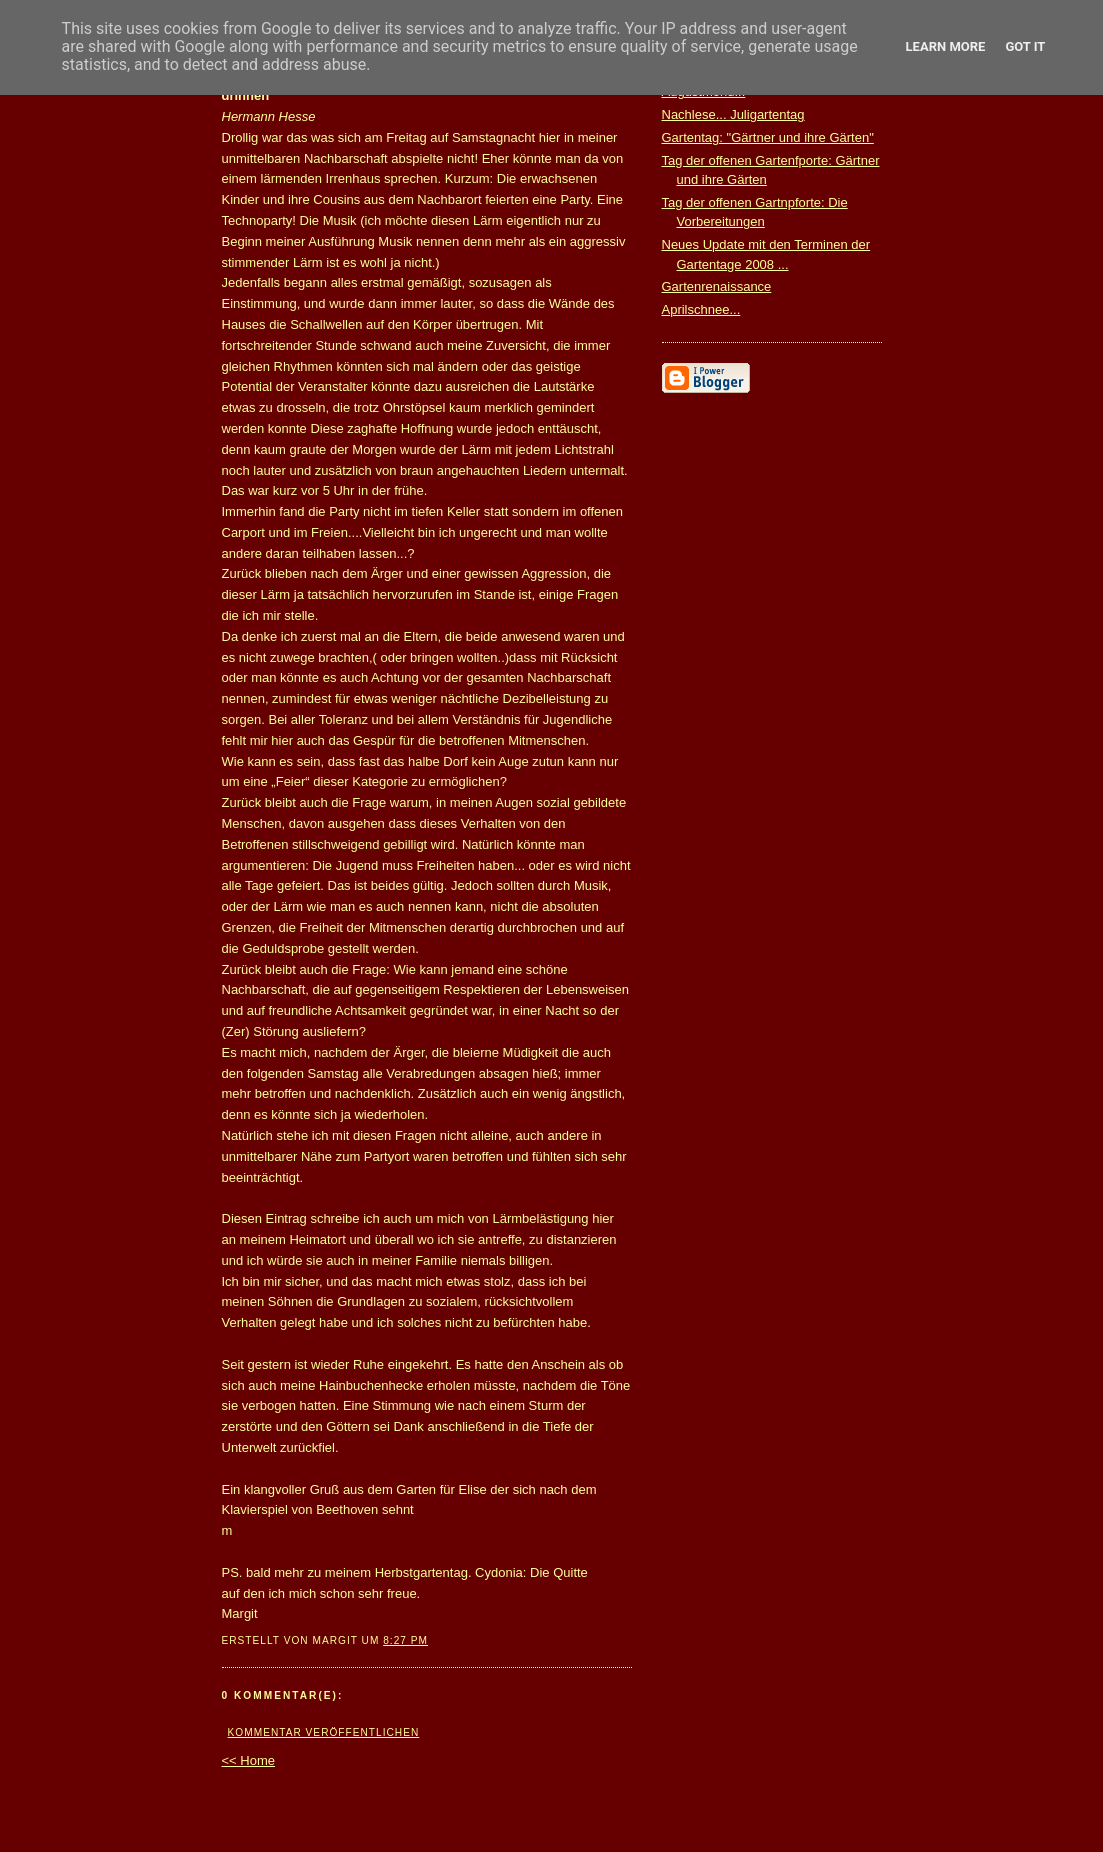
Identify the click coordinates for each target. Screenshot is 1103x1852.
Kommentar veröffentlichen (324, 1732)
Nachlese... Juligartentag (733, 114)
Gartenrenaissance (717, 286)
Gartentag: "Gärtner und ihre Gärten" (768, 137)
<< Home (248, 1760)
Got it (1025, 46)
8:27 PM (405, 1640)
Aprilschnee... (701, 309)
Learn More (946, 46)
